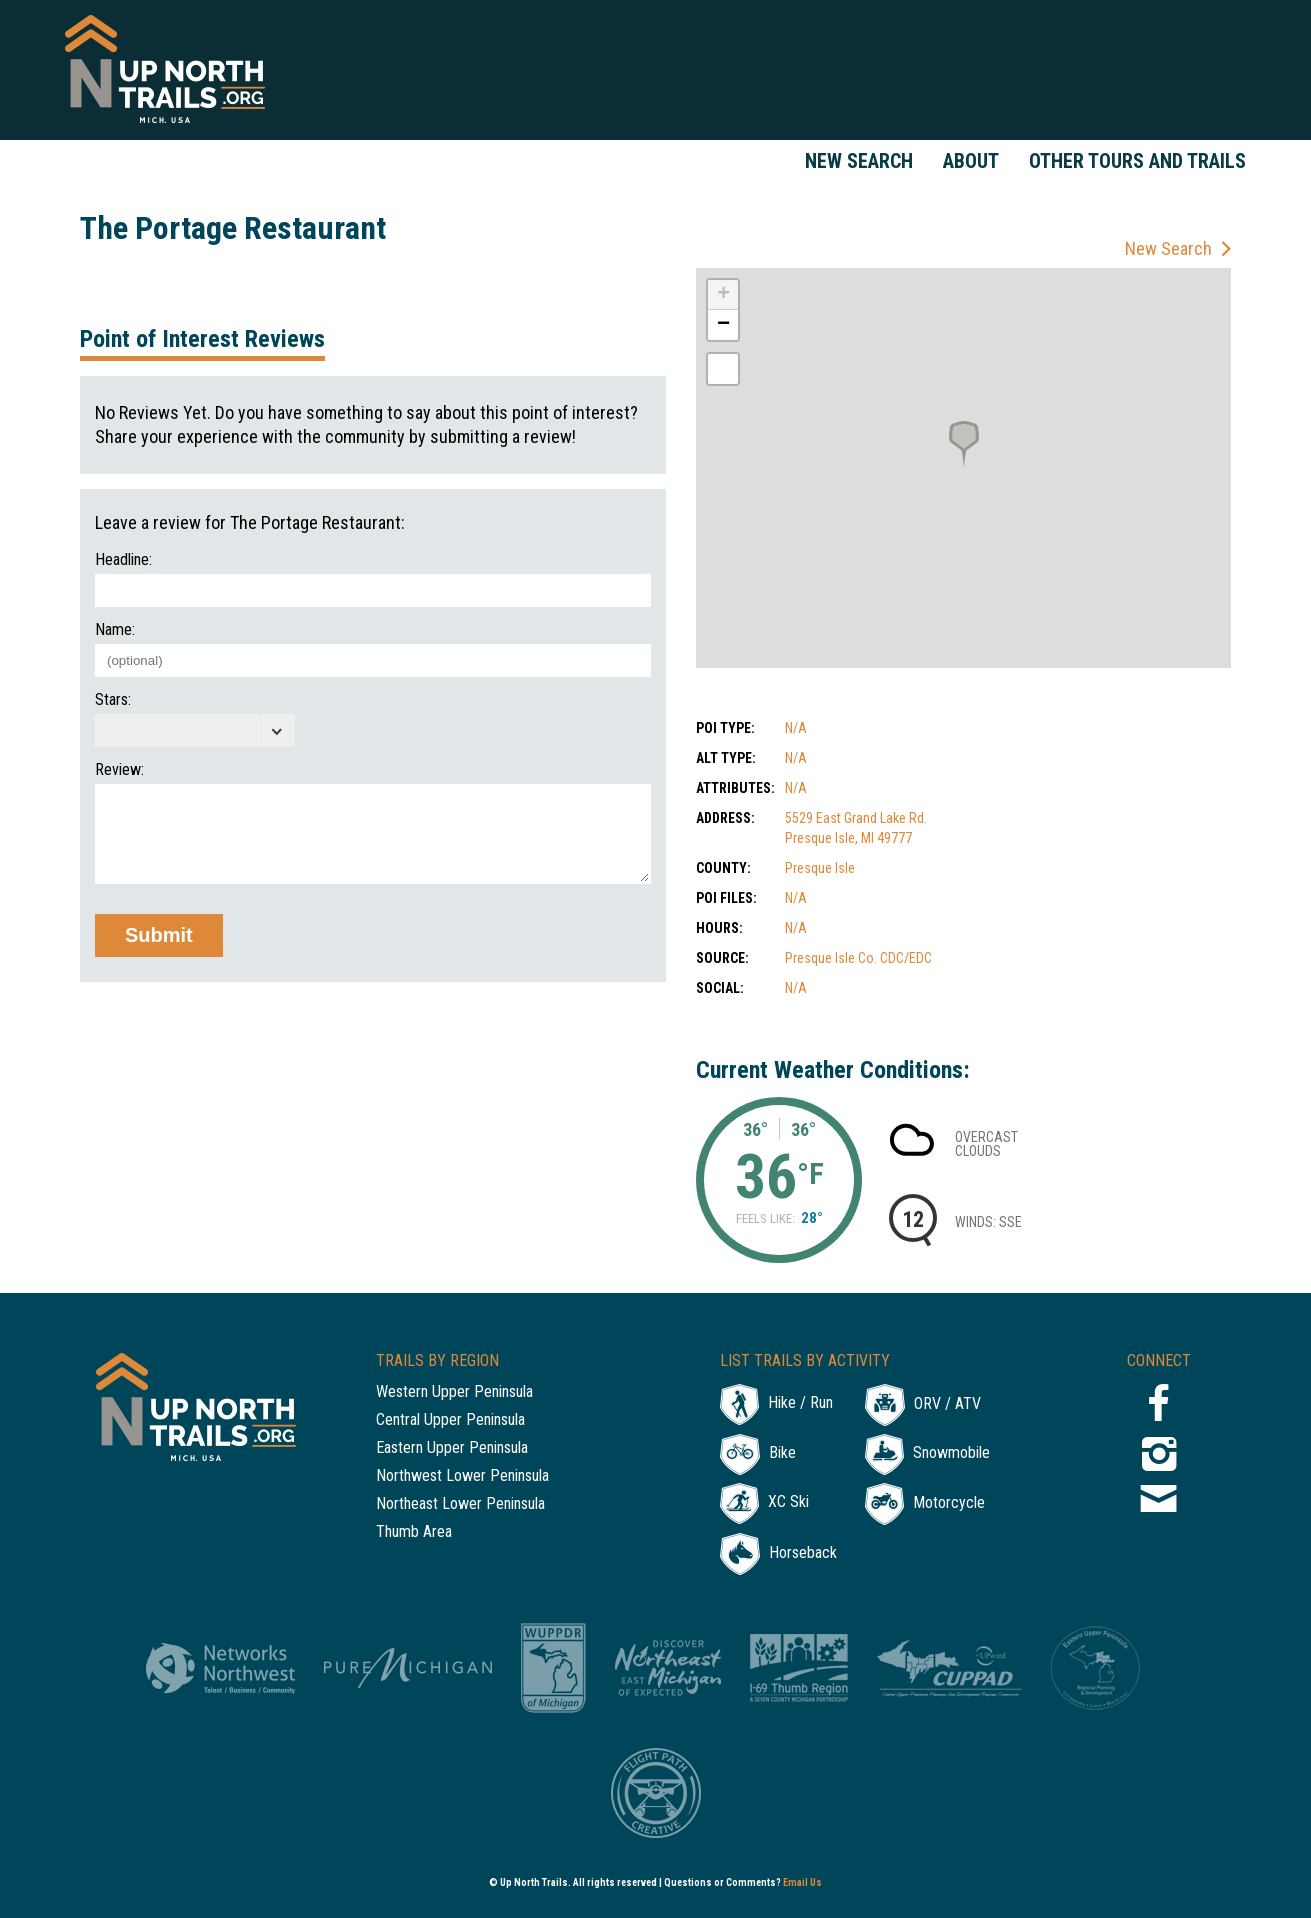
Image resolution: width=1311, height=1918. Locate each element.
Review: (119, 770)
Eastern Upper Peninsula (452, 1448)
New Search (859, 161)
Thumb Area (414, 1532)
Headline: (123, 560)
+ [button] (723, 295)
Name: (115, 630)
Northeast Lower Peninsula (460, 1504)
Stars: (113, 700)
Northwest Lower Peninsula (462, 1476)
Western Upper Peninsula (454, 1392)
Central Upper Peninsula (450, 1420)
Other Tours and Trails (1137, 161)
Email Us (802, 1882)
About (971, 161)
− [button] (723, 325)
